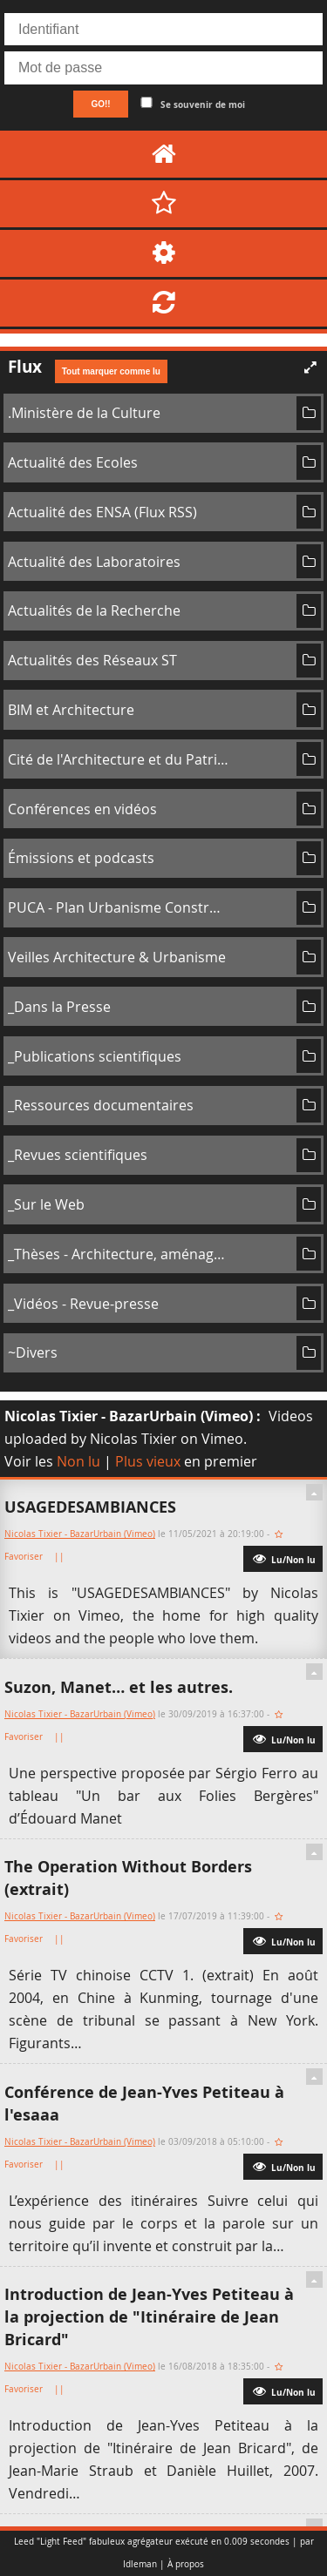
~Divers (33, 1352)
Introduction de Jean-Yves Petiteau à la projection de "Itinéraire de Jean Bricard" (149, 2316)
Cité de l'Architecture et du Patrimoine (118, 759)
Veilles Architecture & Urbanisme (117, 957)
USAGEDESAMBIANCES (90, 1507)
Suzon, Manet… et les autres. (118, 1687)
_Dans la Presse (59, 1006)
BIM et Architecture (71, 709)
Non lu (78, 1461)
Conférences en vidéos (82, 809)
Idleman (140, 2564)
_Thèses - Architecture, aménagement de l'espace (118, 1254)
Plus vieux (148, 1461)
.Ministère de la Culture (84, 412)
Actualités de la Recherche (94, 610)
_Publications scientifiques (94, 1056)
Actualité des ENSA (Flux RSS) (102, 512)
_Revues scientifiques (77, 1154)
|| (60, 1556)
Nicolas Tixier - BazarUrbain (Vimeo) (128, 1416)
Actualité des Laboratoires (94, 561)
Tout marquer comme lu (111, 371)
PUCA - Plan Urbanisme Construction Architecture (118, 907)
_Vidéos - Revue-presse (83, 1303)
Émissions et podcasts (81, 857)
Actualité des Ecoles (73, 462)
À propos (185, 2564)
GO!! (100, 104)
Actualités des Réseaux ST (92, 660)
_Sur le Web (46, 1204)
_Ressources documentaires (101, 1105)
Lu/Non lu (283, 1558)
